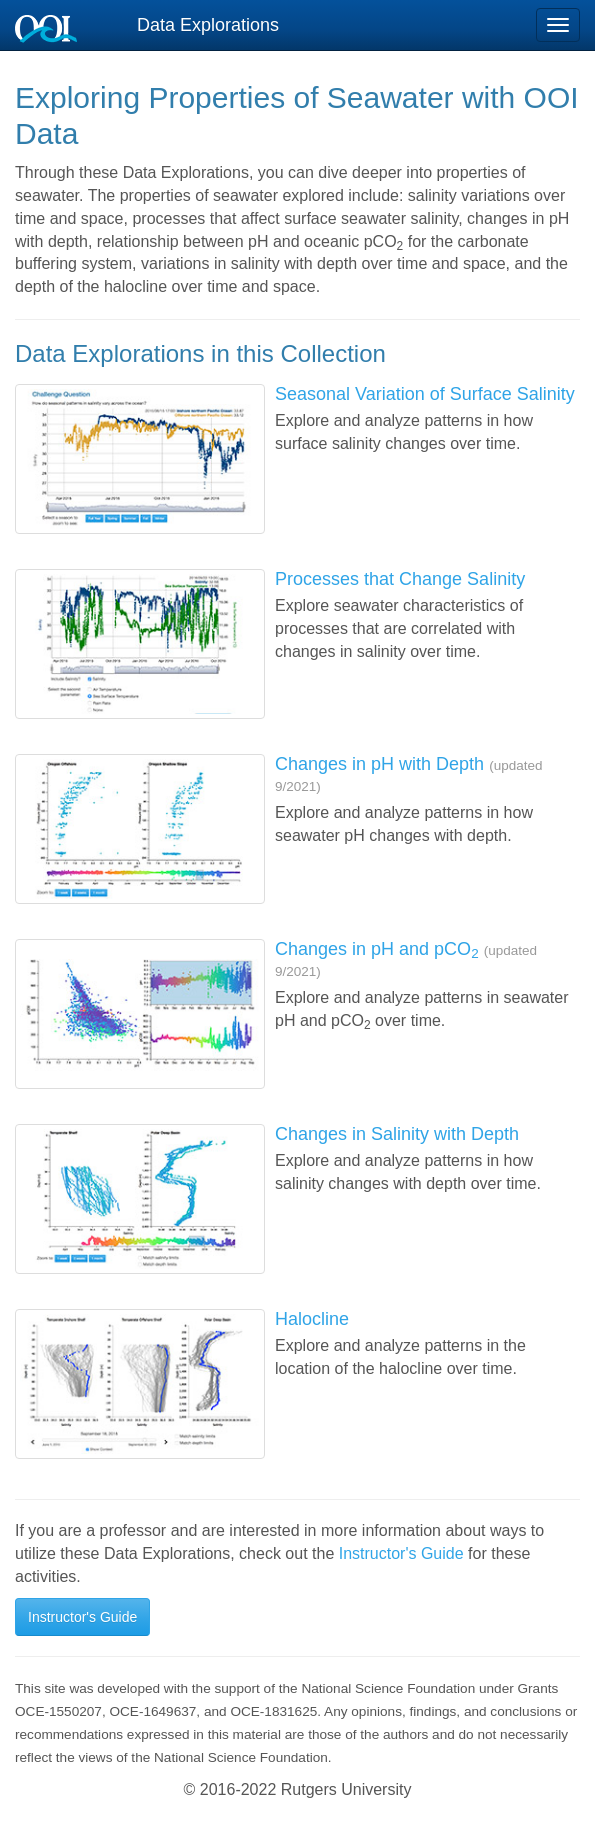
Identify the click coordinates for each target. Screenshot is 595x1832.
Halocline (312, 1319)
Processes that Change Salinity (400, 579)
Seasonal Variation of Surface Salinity (425, 394)
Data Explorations (208, 25)
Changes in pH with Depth (379, 764)
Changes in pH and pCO (377, 949)
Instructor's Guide (401, 1553)
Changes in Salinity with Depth (397, 1134)
